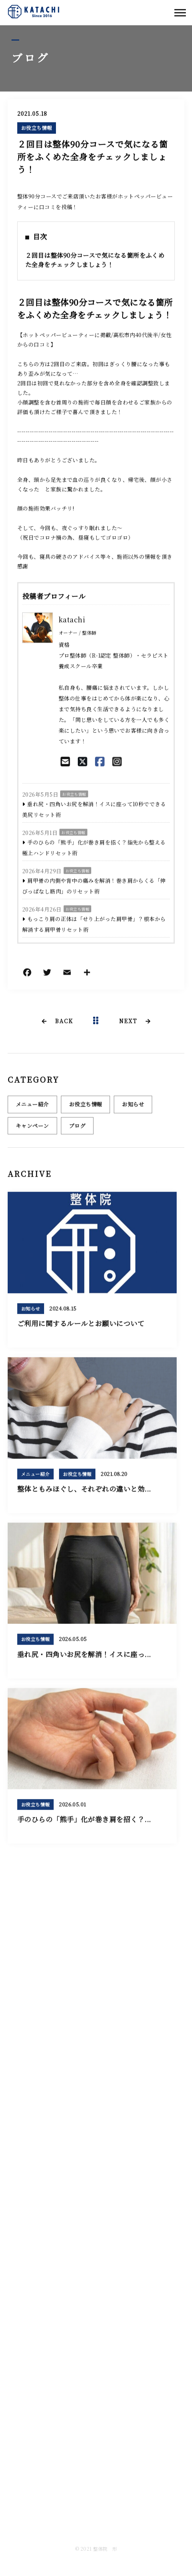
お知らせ (133, 1108)
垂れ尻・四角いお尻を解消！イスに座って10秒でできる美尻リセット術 (94, 810)
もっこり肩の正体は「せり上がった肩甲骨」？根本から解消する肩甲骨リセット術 (94, 925)
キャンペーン (32, 1129)
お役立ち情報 (36, 128)
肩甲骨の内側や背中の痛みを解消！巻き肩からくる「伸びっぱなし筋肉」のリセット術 (94, 886)
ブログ (77, 1129)
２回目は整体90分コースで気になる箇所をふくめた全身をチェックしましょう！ (94, 261)
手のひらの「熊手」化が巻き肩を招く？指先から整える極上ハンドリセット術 (94, 848)
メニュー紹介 (32, 1108)
